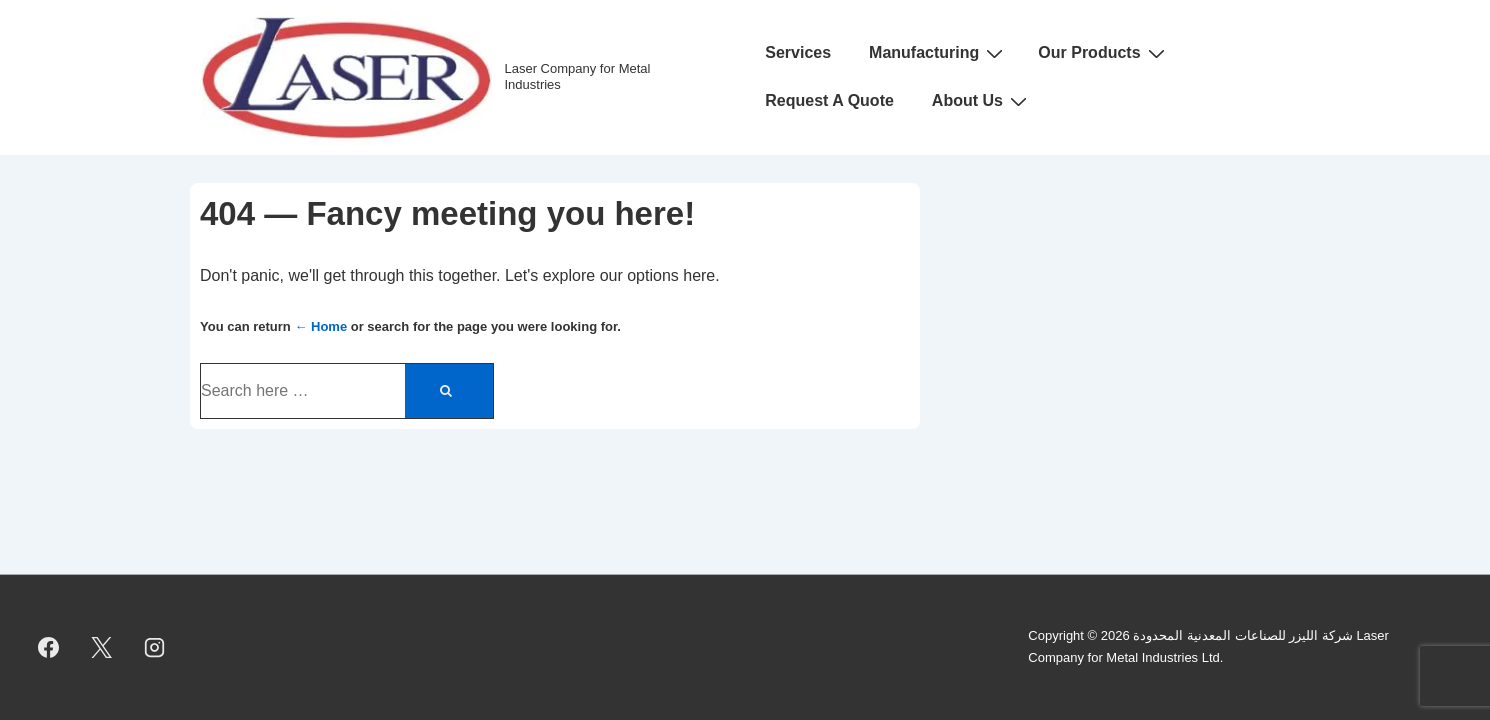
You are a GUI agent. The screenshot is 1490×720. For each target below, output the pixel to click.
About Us (982, 101)
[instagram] (155, 647)
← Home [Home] (320, 326)
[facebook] (49, 647)
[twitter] (102, 647)
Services (798, 52)
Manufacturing (938, 53)
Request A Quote (829, 100)
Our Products (1103, 53)
